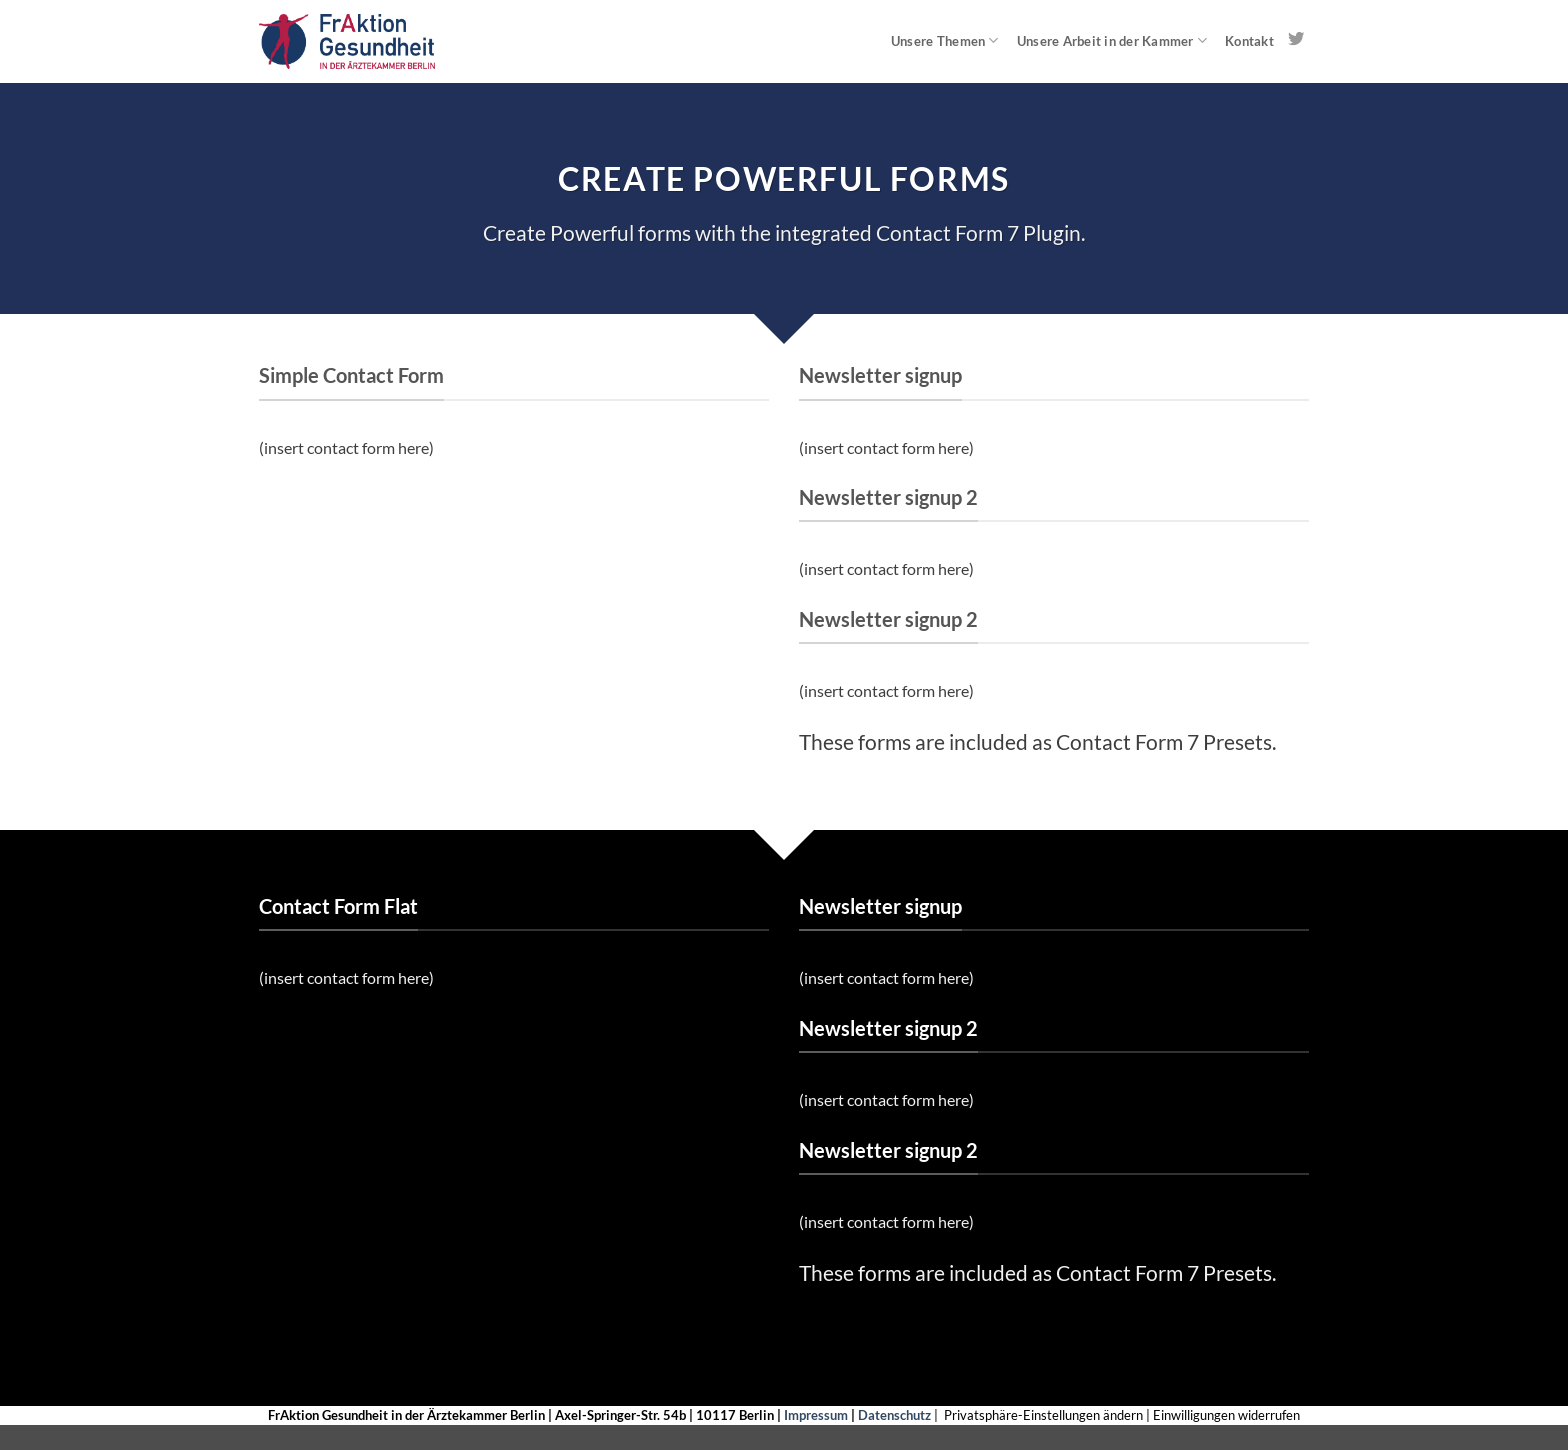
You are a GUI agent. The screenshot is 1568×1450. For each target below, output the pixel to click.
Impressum (816, 1415)
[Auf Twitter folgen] (1296, 40)
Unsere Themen (945, 40)
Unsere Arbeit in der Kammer (1112, 40)
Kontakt (1249, 41)
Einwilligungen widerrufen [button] (1226, 1415)
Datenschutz (894, 1415)
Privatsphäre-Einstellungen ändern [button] (1043, 1415)
